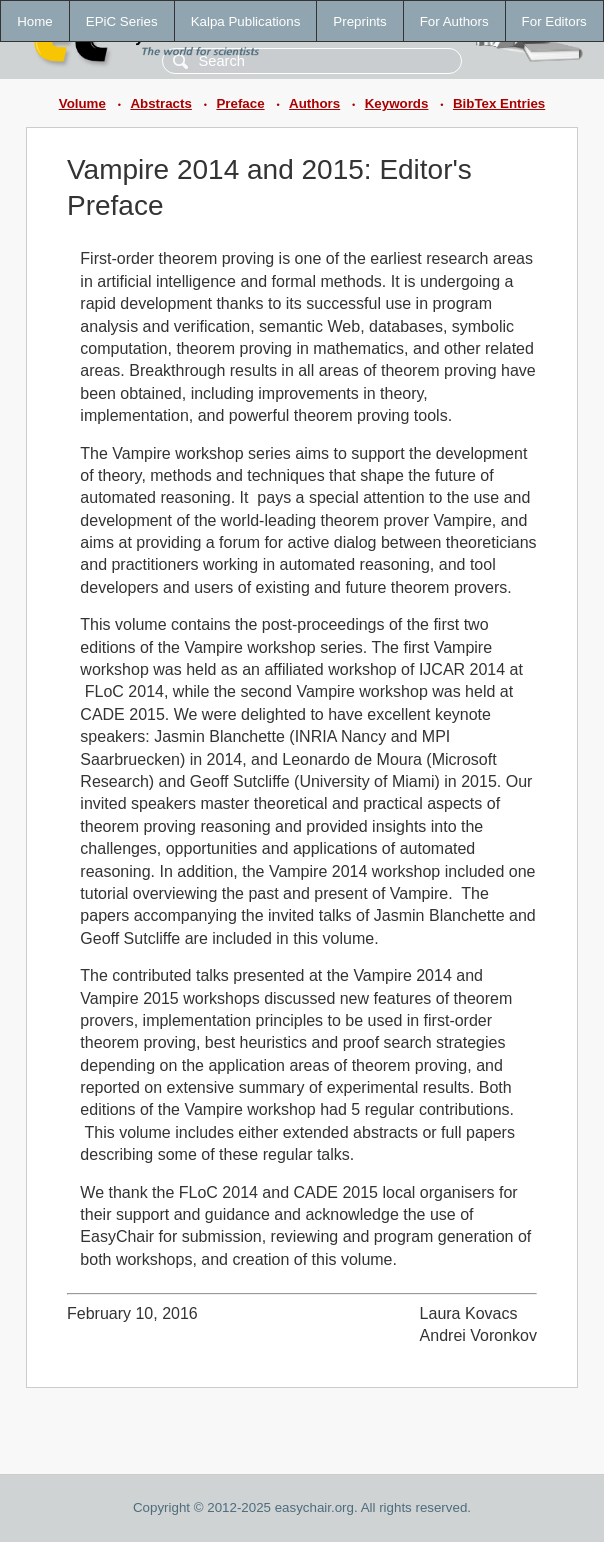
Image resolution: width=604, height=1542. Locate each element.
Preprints (359, 21)
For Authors (454, 21)
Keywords (397, 103)
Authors (314, 103)
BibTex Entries (499, 103)
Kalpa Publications (246, 21)
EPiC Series (122, 21)
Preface (240, 103)
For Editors (554, 21)
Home (35, 21)
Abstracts (160, 103)
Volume (82, 103)
